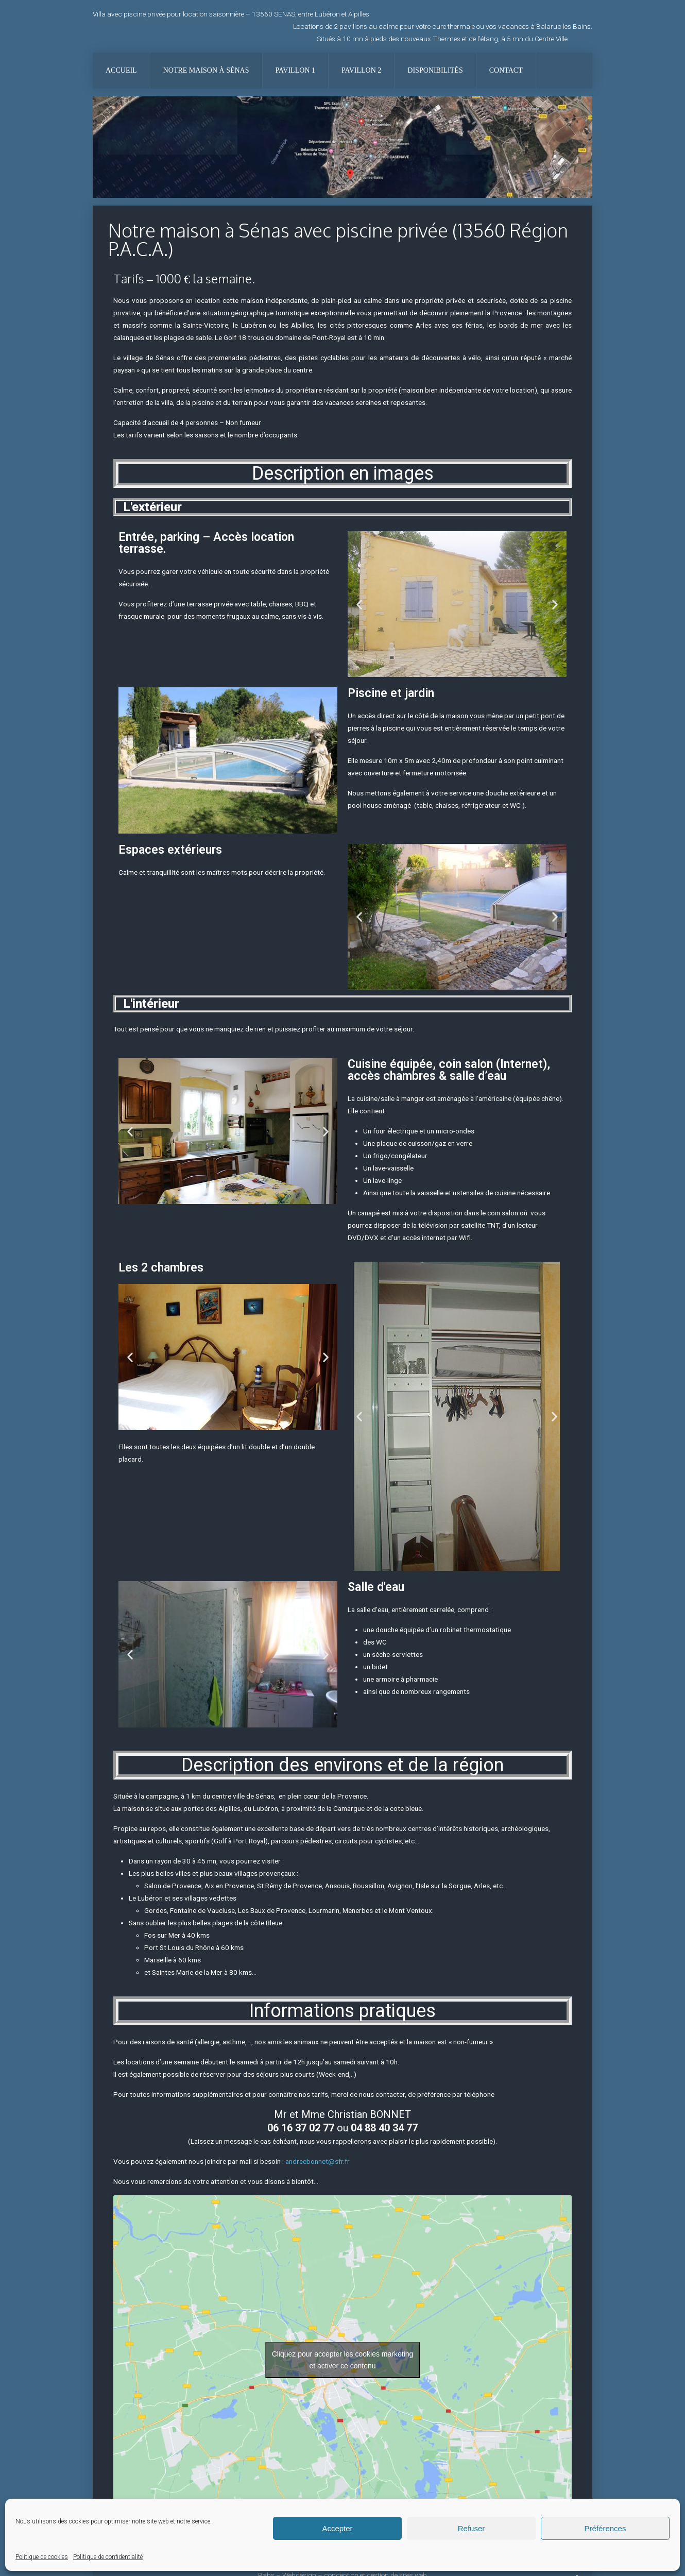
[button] (359, 604)
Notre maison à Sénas (206, 70)
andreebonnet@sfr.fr (317, 2161)
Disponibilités (435, 70)
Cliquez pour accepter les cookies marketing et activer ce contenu (343, 2360)
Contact (506, 70)
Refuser (471, 2528)
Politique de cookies (41, 2557)
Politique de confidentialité (108, 2557)
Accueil (121, 70)
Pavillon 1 (295, 70)
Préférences (605, 2528)
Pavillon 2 (361, 70)
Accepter (337, 2528)
